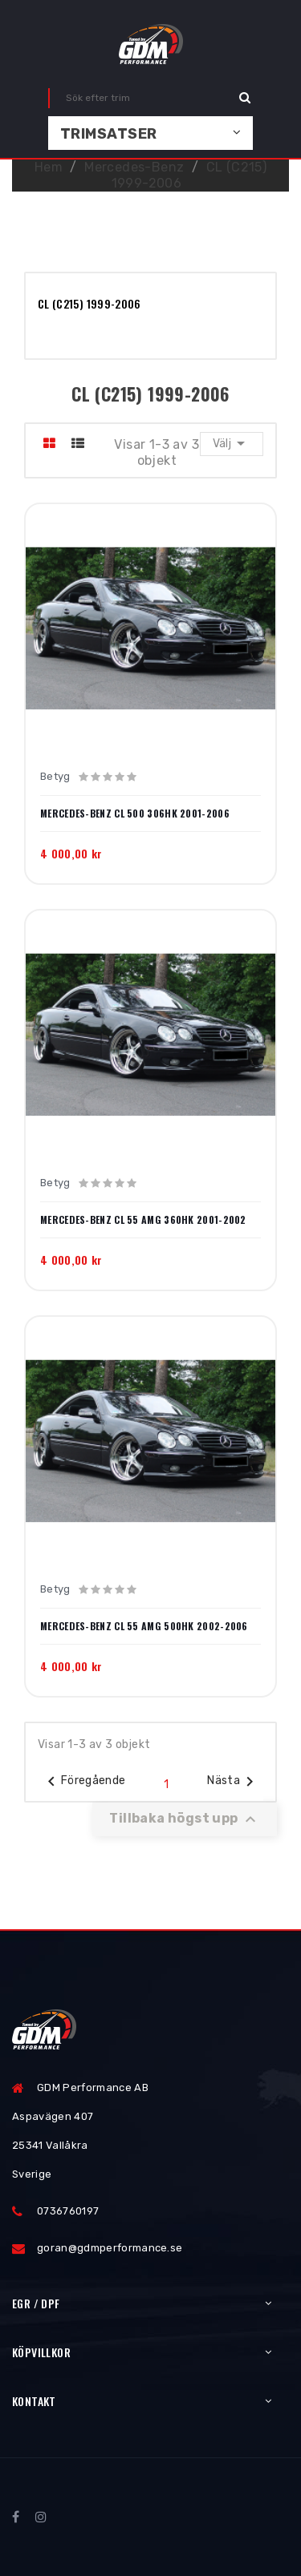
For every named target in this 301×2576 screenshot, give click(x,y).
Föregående (84, 1781)
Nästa (233, 1781)
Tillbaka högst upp (184, 1819)
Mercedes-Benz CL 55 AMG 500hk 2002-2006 (144, 1626)
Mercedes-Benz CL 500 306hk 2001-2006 (135, 813)
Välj (231, 443)
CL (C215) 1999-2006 (89, 303)
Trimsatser (108, 134)
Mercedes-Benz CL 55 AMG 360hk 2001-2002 (143, 1219)
